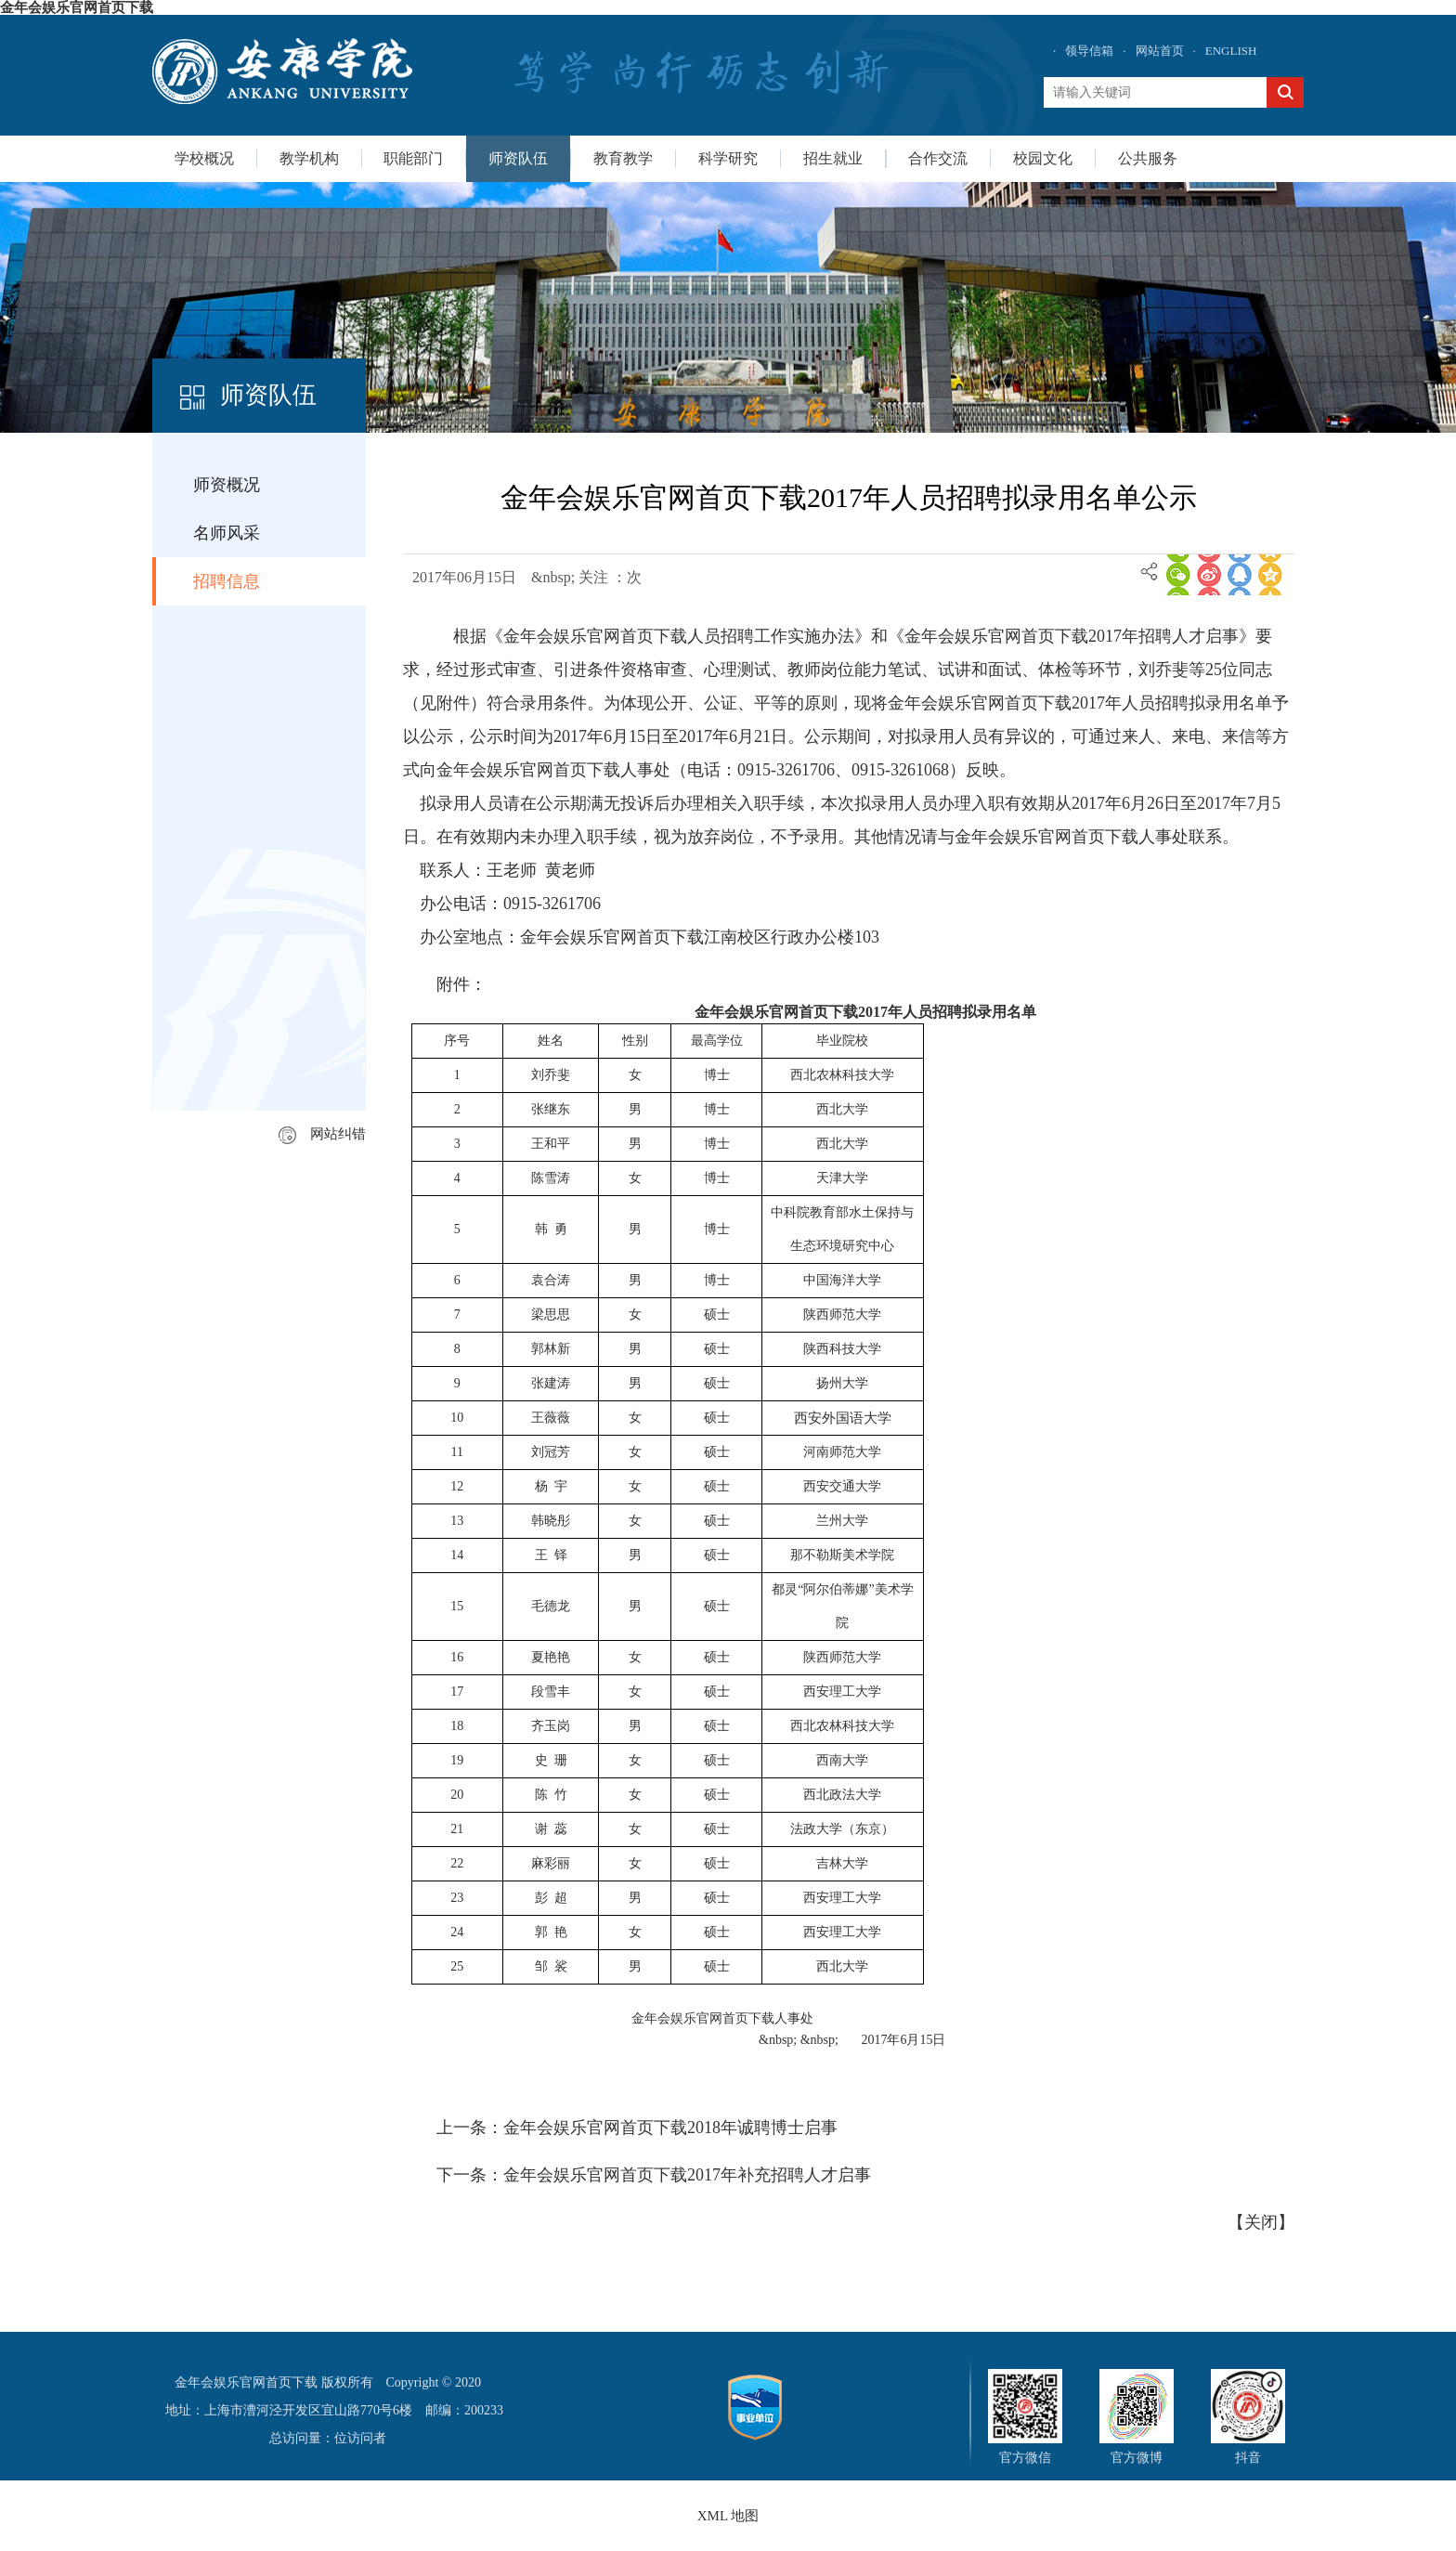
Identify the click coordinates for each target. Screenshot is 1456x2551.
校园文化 (1042, 158)
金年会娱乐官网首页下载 (76, 7)
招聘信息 (226, 581)
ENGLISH (1231, 51)
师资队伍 (518, 158)
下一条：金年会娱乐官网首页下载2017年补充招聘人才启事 (653, 2175)
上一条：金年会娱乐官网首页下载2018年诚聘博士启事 (637, 2127)
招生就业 (833, 158)
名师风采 (226, 533)
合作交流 (938, 158)
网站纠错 (322, 1133)
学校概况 (204, 158)
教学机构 (309, 158)
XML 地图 (728, 2515)
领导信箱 (1089, 51)
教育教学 (623, 158)
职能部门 (413, 158)
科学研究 (728, 158)
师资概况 (226, 484)
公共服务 (1147, 158)
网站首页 (1160, 51)
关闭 (1261, 2222)
